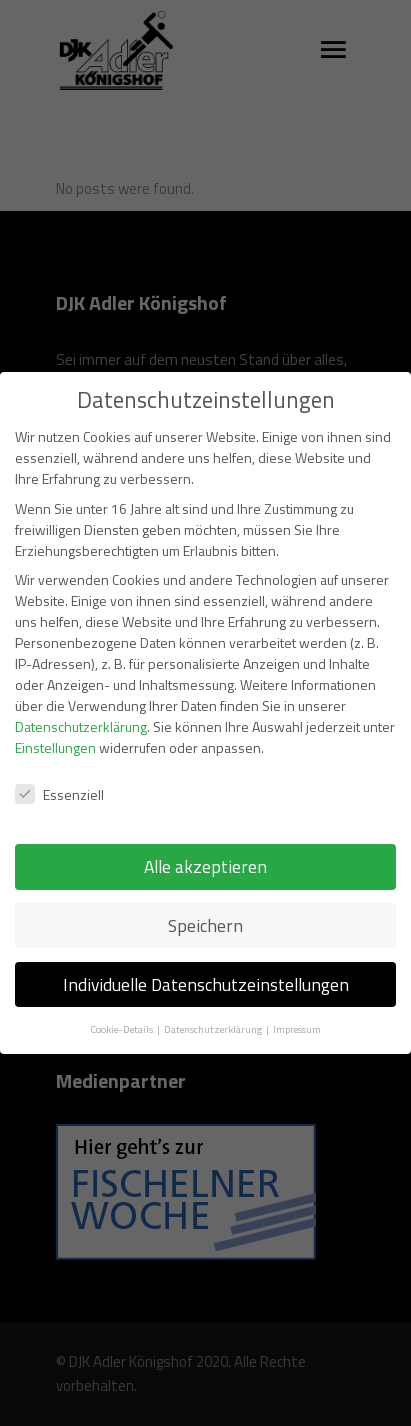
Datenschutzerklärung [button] (214, 1009)
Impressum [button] (297, 1009)
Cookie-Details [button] (122, 1009)
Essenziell (59, 774)
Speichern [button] (205, 905)
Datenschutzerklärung (81, 706)
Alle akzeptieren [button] (205, 846)
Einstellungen (55, 727)
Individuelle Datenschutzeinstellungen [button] (206, 964)
